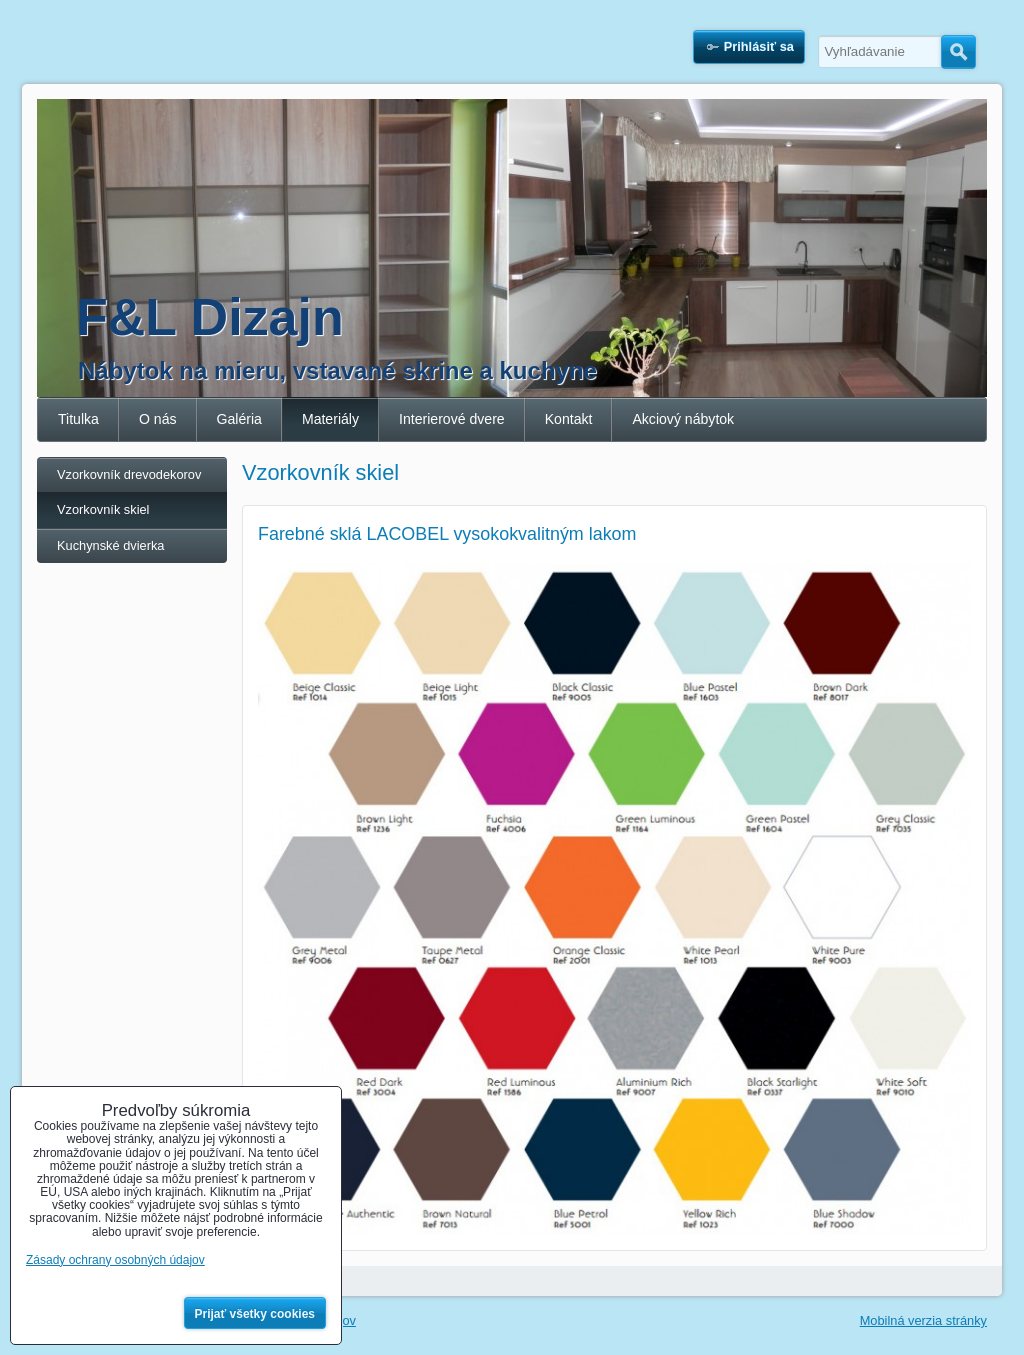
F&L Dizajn (210, 317)
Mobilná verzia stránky (923, 1320)
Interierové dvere (452, 419)
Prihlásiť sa (759, 46)
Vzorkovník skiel (103, 509)
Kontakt (569, 419)
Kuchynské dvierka (110, 545)
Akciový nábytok (683, 419)
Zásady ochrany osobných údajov (115, 1260)
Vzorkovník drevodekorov (129, 474)
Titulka (78, 419)
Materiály (330, 419)
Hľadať (958, 52)
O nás (158, 419)
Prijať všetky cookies (255, 1314)
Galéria (239, 419)
